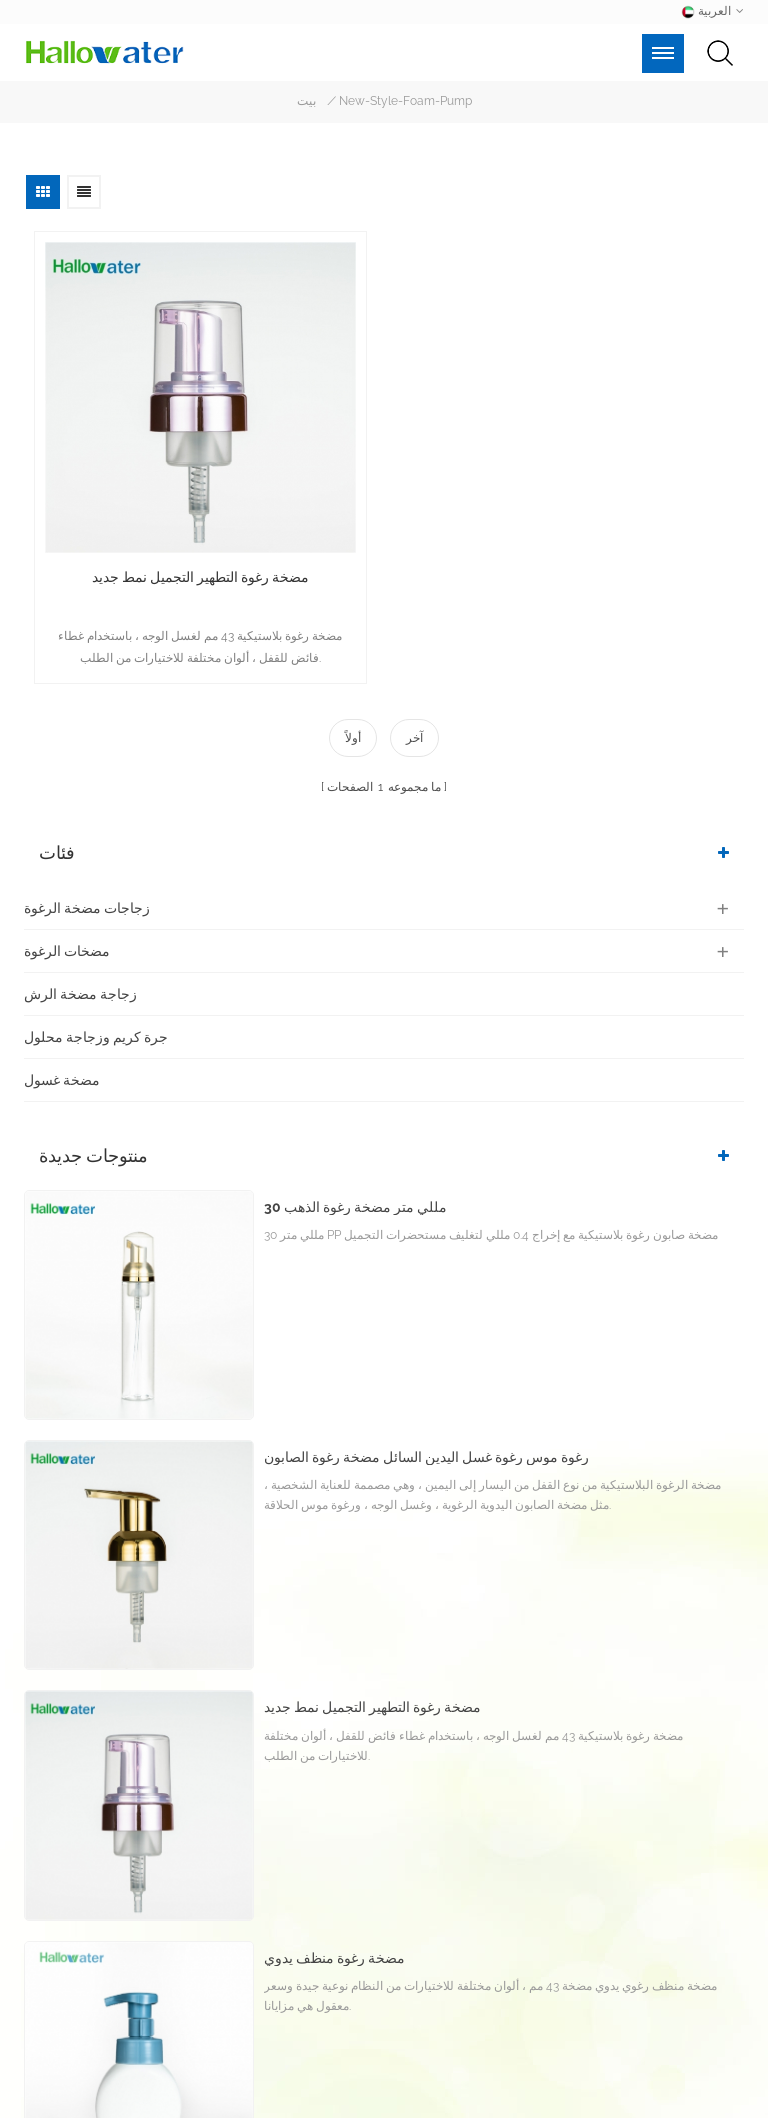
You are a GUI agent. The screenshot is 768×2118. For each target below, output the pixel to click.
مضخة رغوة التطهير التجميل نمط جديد (200, 577)
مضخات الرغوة (67, 950)
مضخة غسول (62, 1079)
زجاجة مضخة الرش (80, 993)
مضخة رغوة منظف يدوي (334, 1968)
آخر (414, 738)
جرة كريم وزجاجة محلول (96, 1036)
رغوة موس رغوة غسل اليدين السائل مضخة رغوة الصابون (426, 1467)
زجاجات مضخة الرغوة (87, 907)
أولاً (353, 738)
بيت (306, 102)
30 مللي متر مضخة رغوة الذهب (355, 1216)
